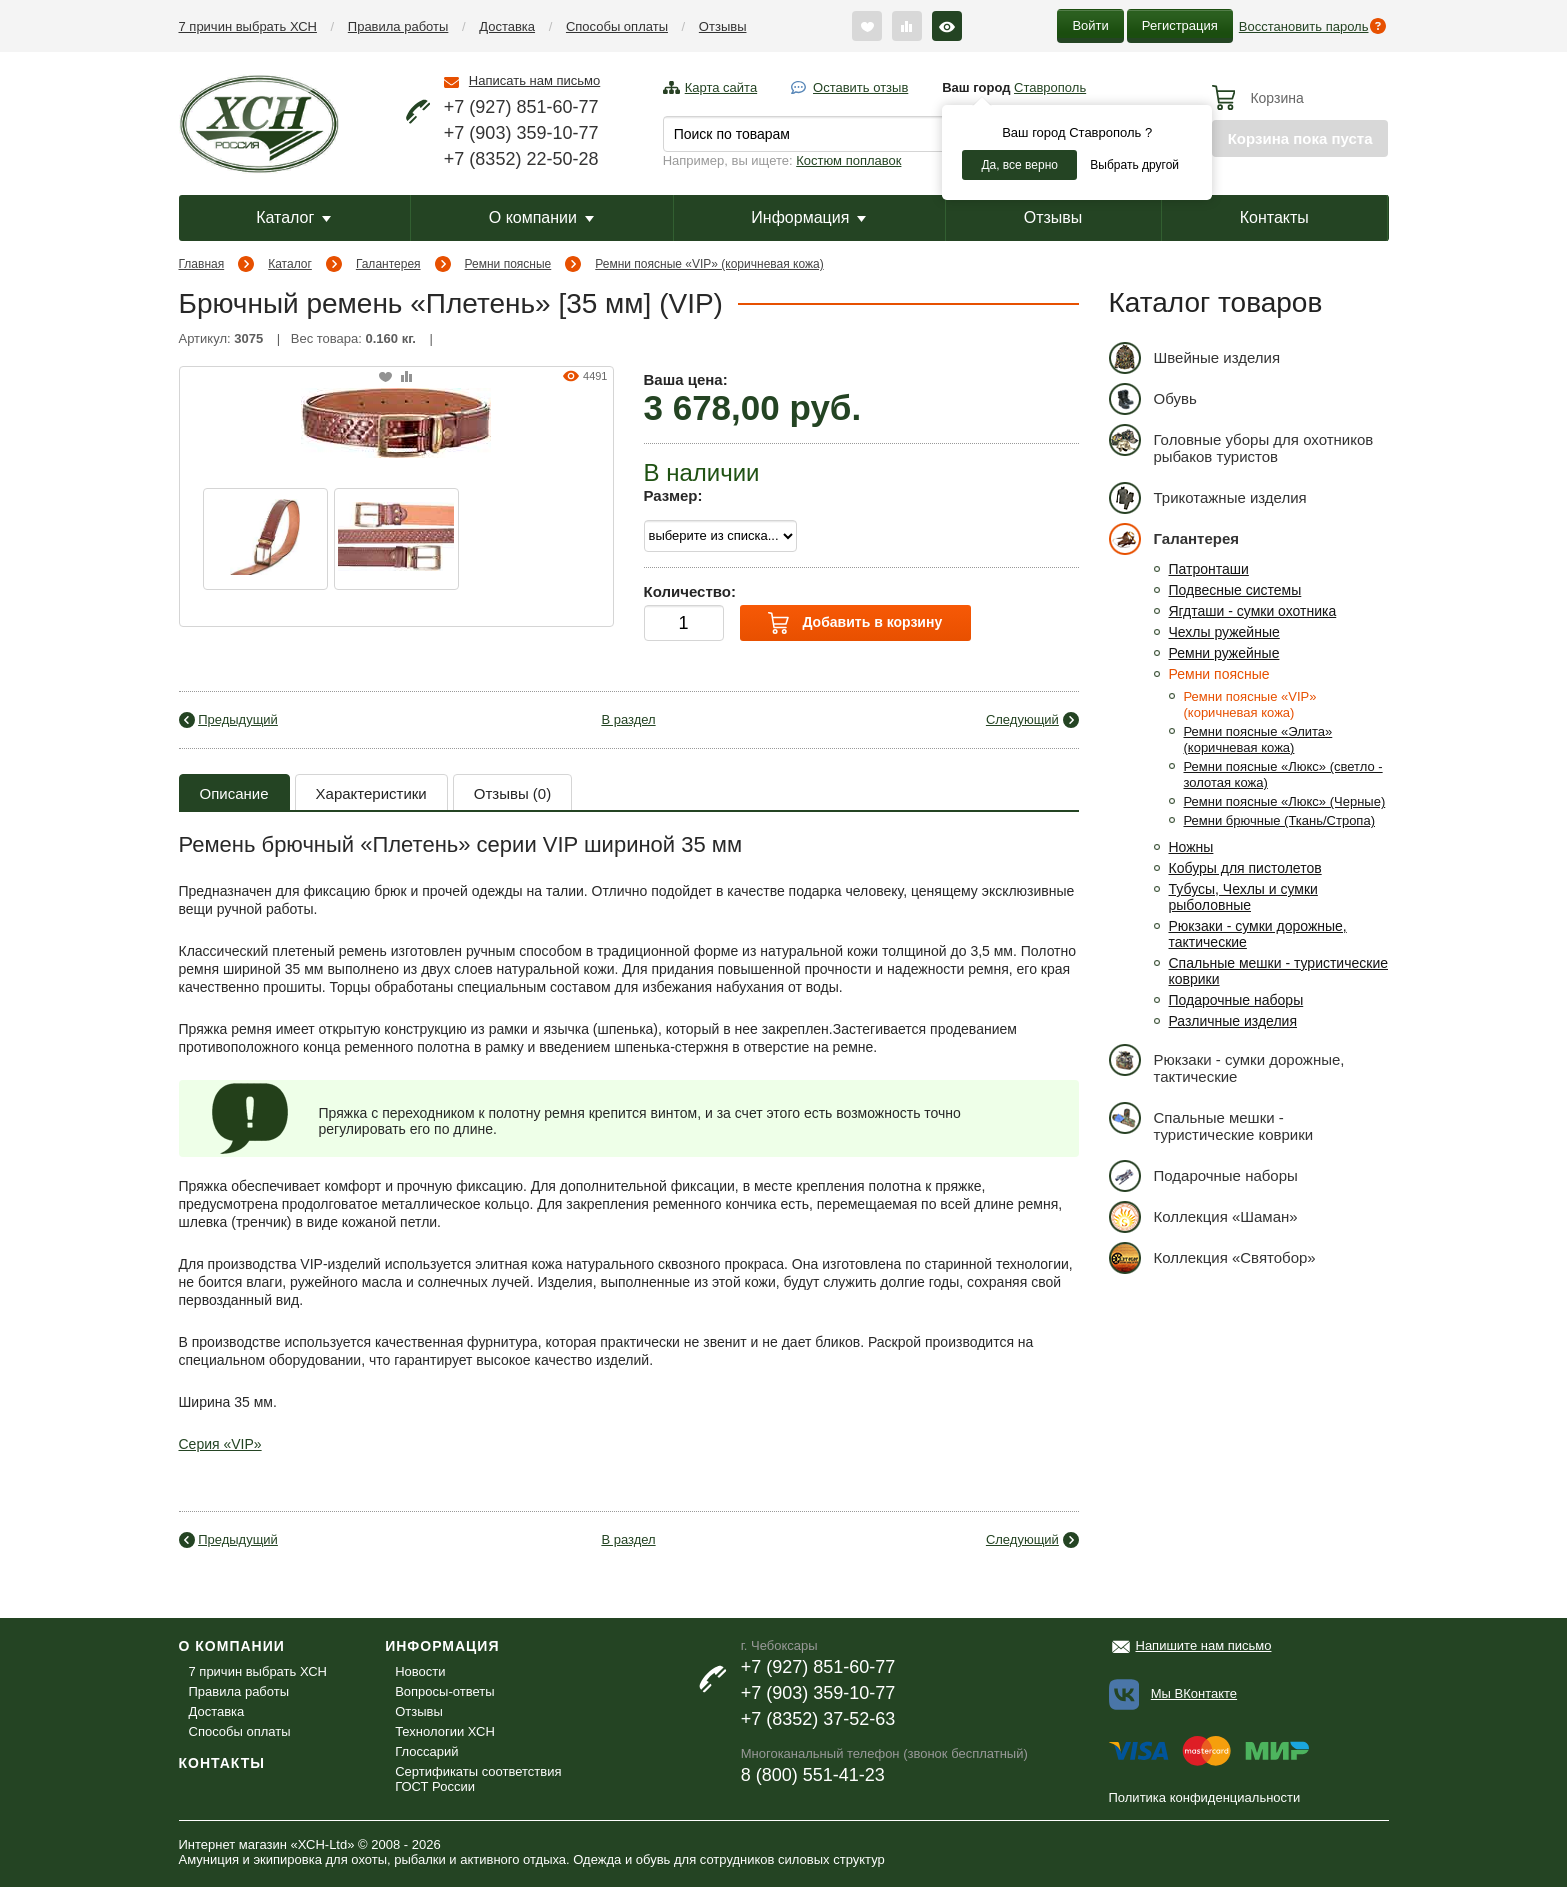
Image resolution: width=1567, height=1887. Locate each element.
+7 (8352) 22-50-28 (521, 159)
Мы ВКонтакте (1194, 1693)
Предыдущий (238, 719)
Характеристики (371, 793)
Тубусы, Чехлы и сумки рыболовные (1243, 897)
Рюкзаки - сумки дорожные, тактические (1227, 1064)
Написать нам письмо (534, 80)
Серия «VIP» (220, 1444)
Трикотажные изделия (1208, 497)
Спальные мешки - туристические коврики (1211, 1122)
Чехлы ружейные (1224, 632)
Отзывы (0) (512, 793)
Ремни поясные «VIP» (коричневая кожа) (709, 264)
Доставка (507, 26)
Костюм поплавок (848, 160)
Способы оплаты (617, 26)
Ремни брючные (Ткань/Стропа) (1279, 820)
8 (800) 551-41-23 (813, 1775)
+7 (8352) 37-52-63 (818, 1719)
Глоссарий (426, 1751)
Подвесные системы (1235, 590)
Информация (808, 217)
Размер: (673, 495)
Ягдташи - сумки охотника (1253, 611)
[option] (265, 539)
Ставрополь (1050, 87)
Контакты (1274, 217)
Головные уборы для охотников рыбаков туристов (1241, 444)
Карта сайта (721, 87)
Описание (234, 793)
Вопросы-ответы (444, 1691)
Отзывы (723, 26)
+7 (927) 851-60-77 (521, 107)
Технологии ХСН (445, 1731)
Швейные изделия (1195, 357)
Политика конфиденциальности (1205, 1797)
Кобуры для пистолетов (1245, 868)
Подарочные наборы (1236, 1000)
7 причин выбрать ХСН (248, 26)
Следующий (1022, 719)
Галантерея (388, 264)
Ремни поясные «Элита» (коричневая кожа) (1258, 739)
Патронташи (1209, 569)
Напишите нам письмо (1204, 1645)
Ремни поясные (508, 264)
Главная (202, 264)
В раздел (628, 719)
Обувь (1153, 398)
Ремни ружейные (1224, 653)
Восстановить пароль (1304, 26)
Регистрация (1180, 25)
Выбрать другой (1134, 165)
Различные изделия (1233, 1021)
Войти (1090, 25)
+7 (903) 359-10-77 (521, 133)
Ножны (1191, 847)
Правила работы (398, 26)
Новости (420, 1671)
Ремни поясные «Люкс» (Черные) (1285, 801)
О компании (541, 217)
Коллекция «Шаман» (1203, 1216)
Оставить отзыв (860, 87)
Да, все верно (1019, 165)
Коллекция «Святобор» (1212, 1257)
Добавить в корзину (855, 623)
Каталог (293, 217)
